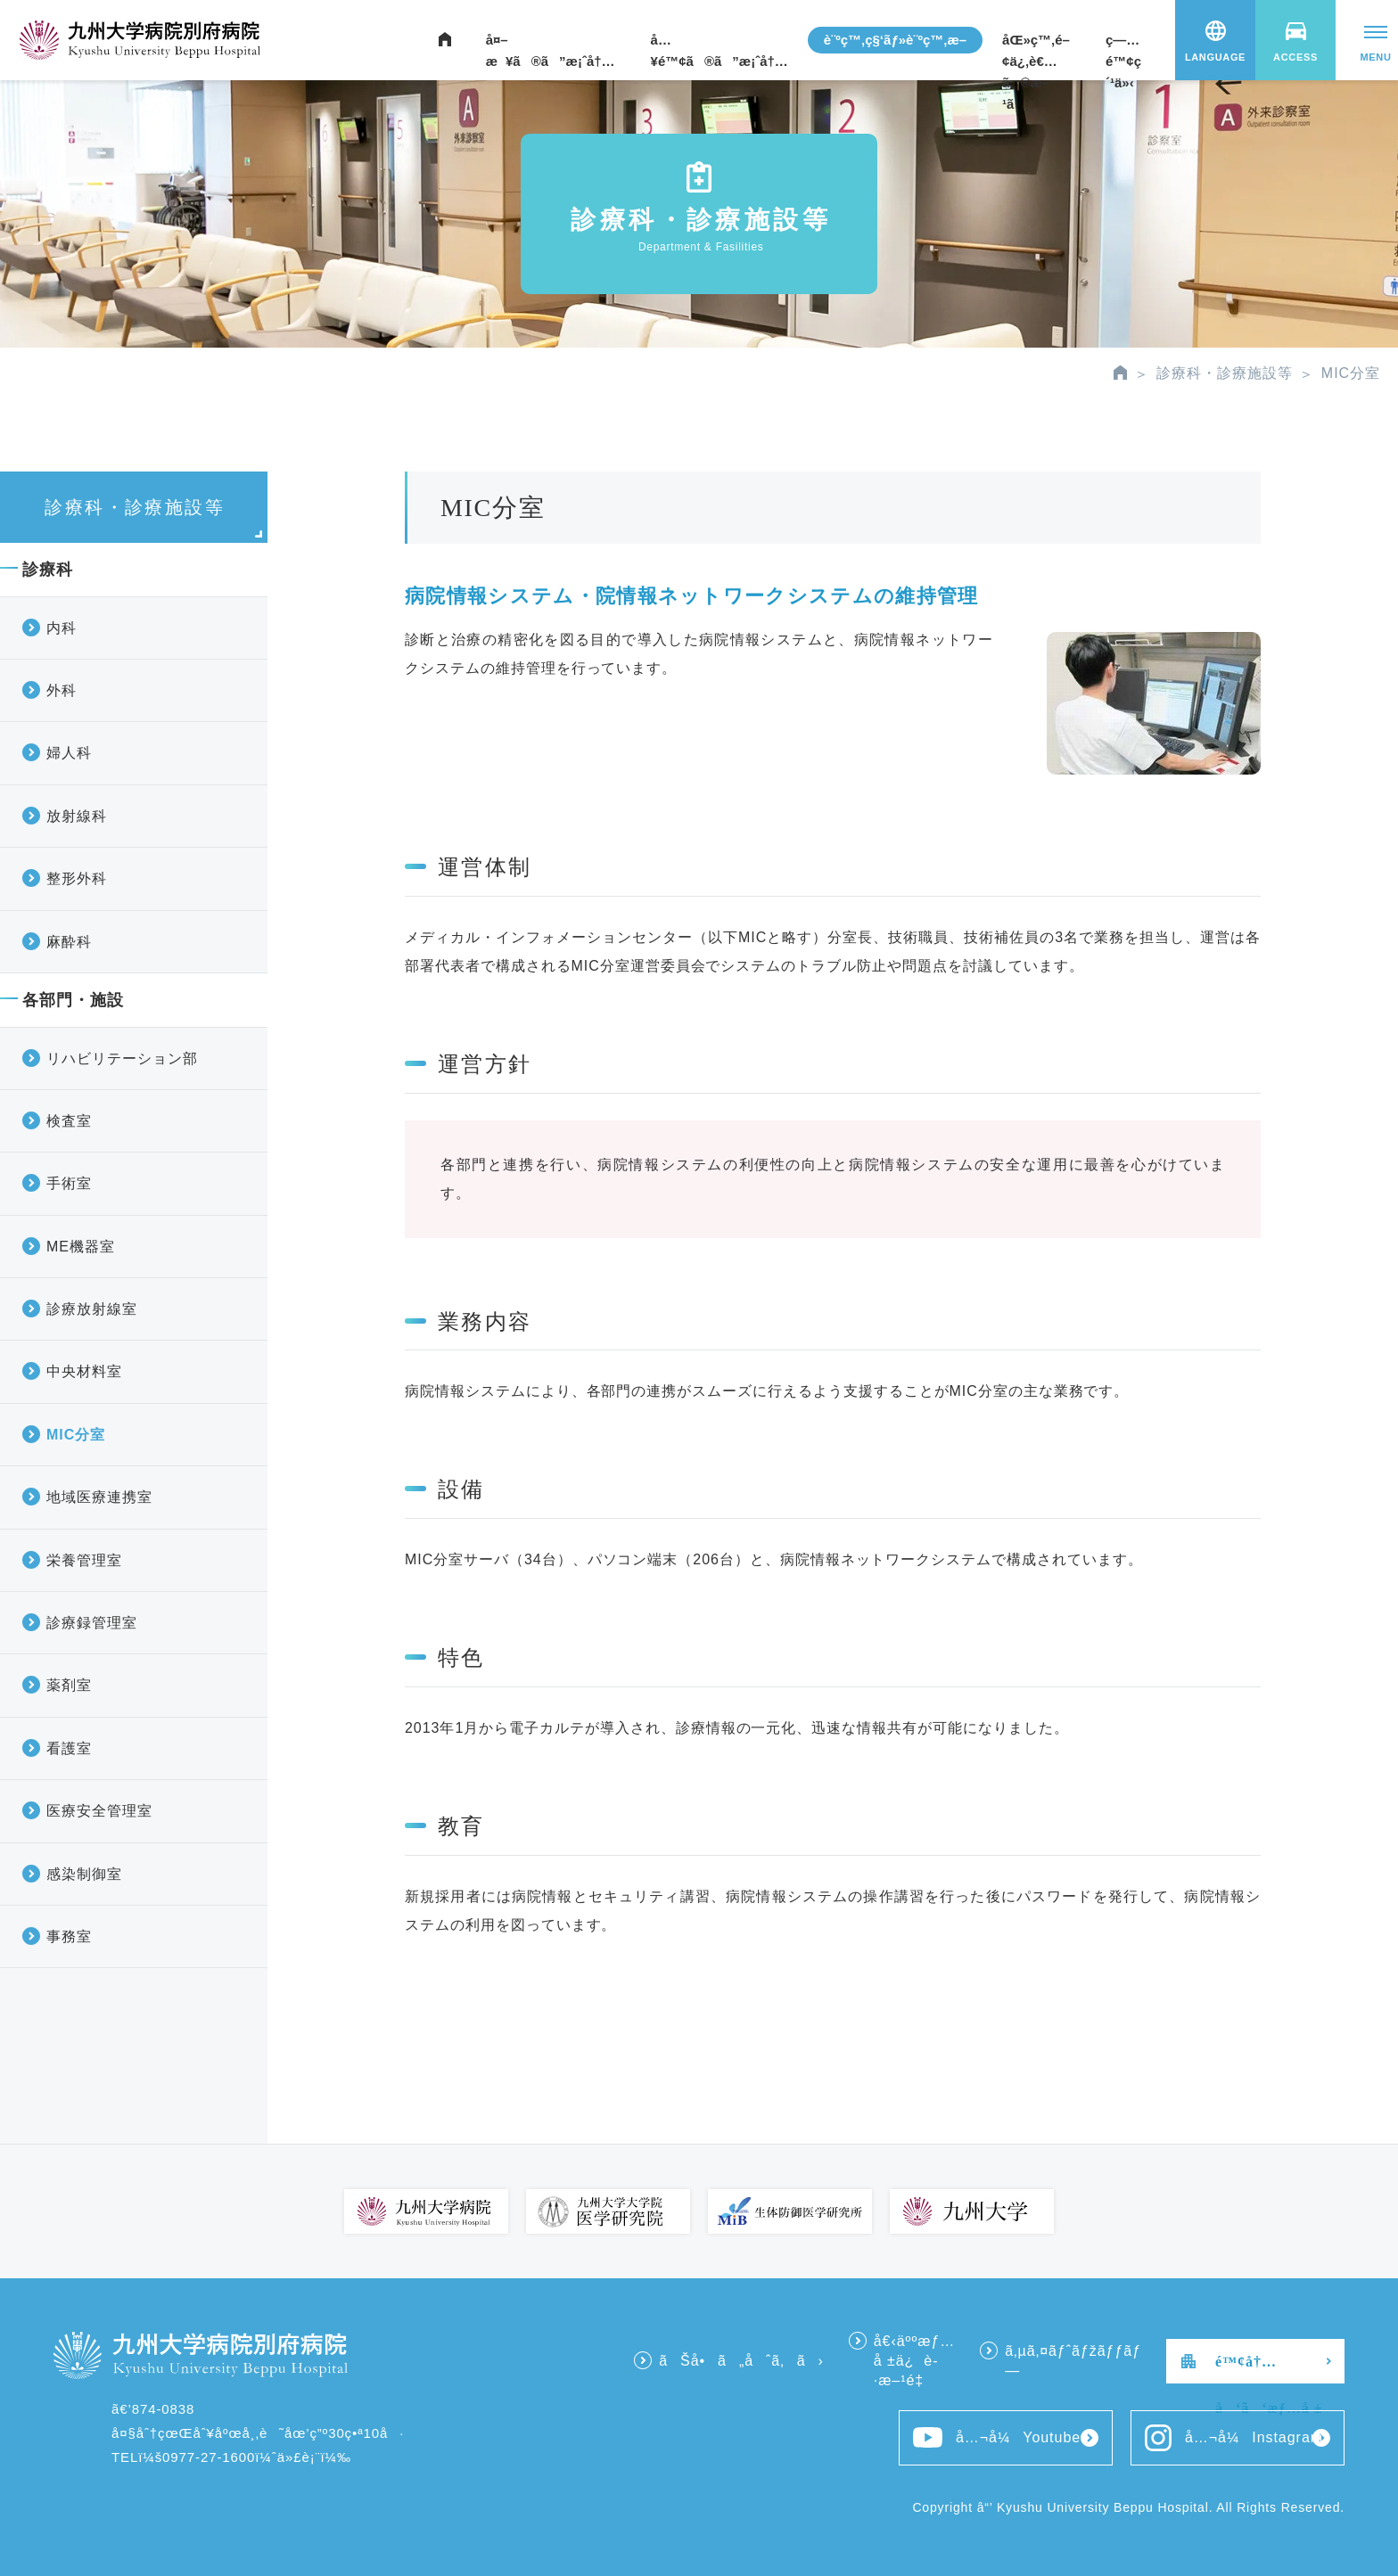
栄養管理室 (84, 1560)
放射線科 (76, 816)
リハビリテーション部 (122, 1058)
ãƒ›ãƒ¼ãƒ (445, 40)
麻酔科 (69, 941)
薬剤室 (69, 1685)
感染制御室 (84, 1874)
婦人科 (69, 752)
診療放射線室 (91, 1309)
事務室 (69, 1936)
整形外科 (76, 878)
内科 (61, 628)
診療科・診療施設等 (1224, 373)
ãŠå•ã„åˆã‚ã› (741, 2360)
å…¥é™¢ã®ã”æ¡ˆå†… (719, 42)
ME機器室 (80, 1246)
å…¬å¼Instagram (1234, 2437)
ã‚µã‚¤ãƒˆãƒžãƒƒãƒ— (1073, 2360)
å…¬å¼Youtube (997, 2437)
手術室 (69, 1183)
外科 (61, 690)
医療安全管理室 (99, 1810)
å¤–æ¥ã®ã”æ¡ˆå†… (550, 42)
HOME (1120, 372)
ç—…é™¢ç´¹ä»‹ (1123, 42)
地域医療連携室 (99, 1497)
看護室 (69, 1748)
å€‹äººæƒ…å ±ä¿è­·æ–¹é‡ (914, 2361)
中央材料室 (84, 1371)
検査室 (69, 1120)
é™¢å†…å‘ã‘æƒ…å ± (1269, 2368)
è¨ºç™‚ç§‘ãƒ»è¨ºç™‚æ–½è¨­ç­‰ (895, 42)
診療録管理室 (91, 1622)
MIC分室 (75, 1434)
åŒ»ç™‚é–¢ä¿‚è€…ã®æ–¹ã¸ (1036, 42)
